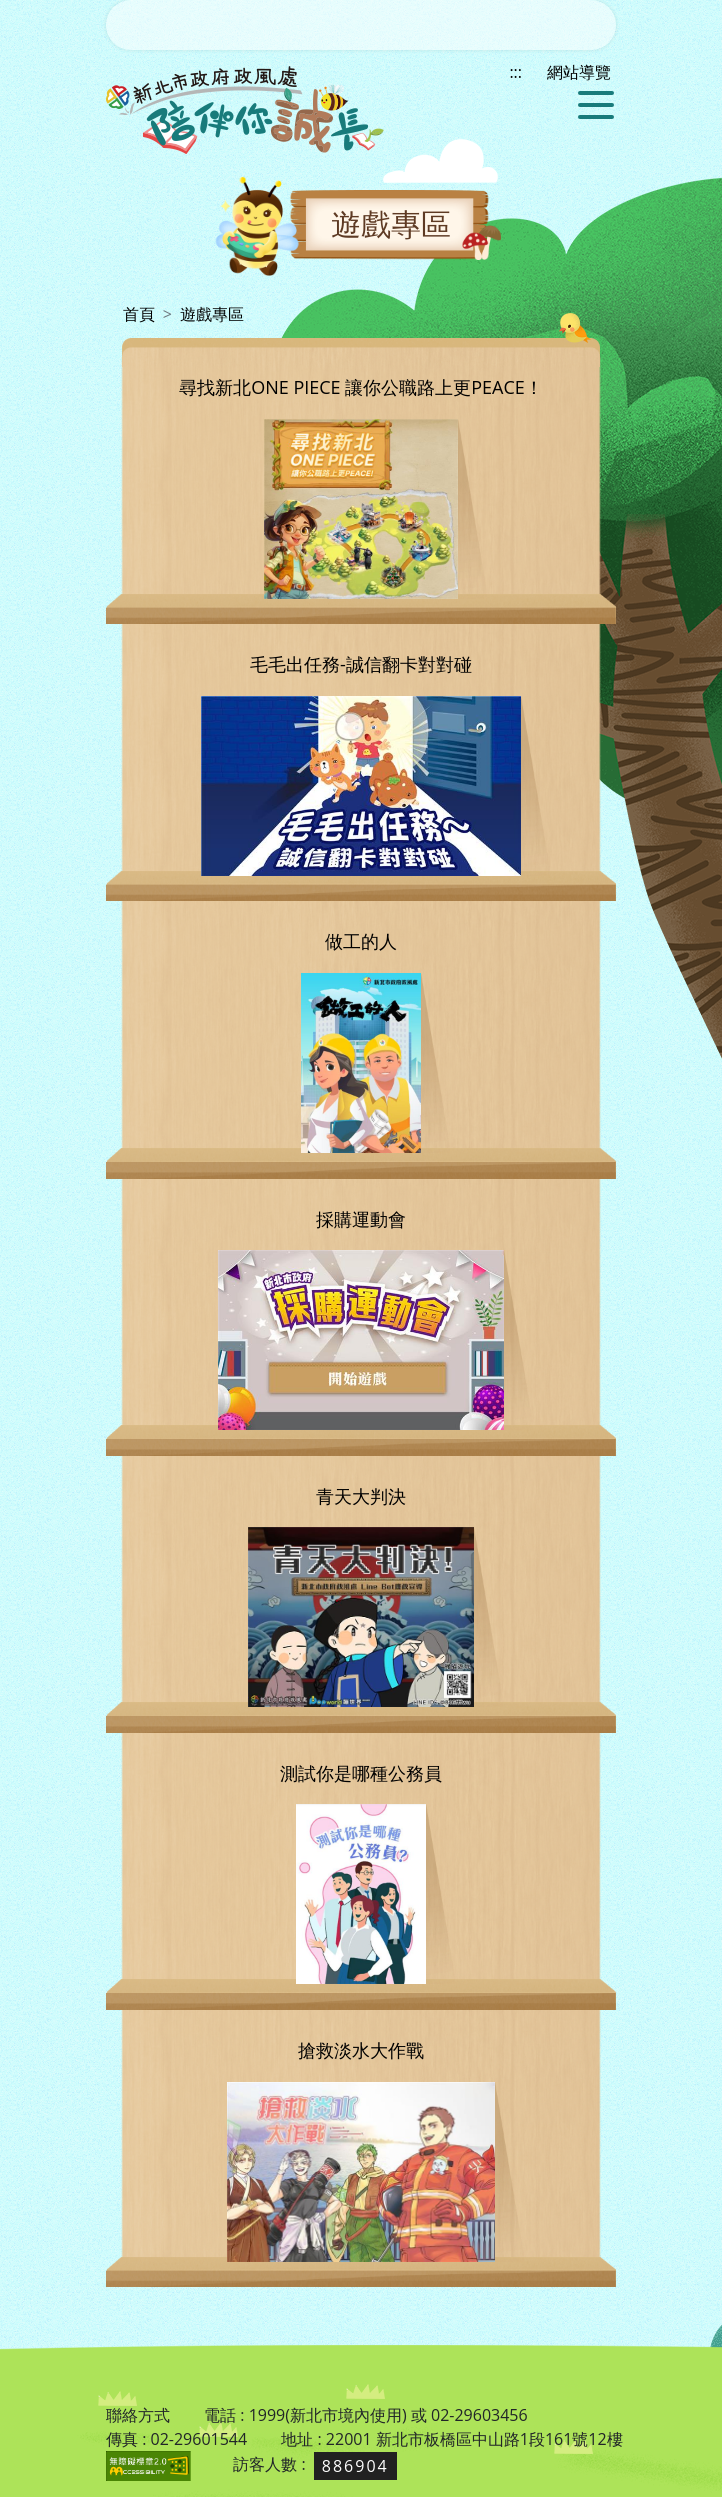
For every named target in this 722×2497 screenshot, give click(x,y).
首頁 (139, 314)
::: (112, 314)
